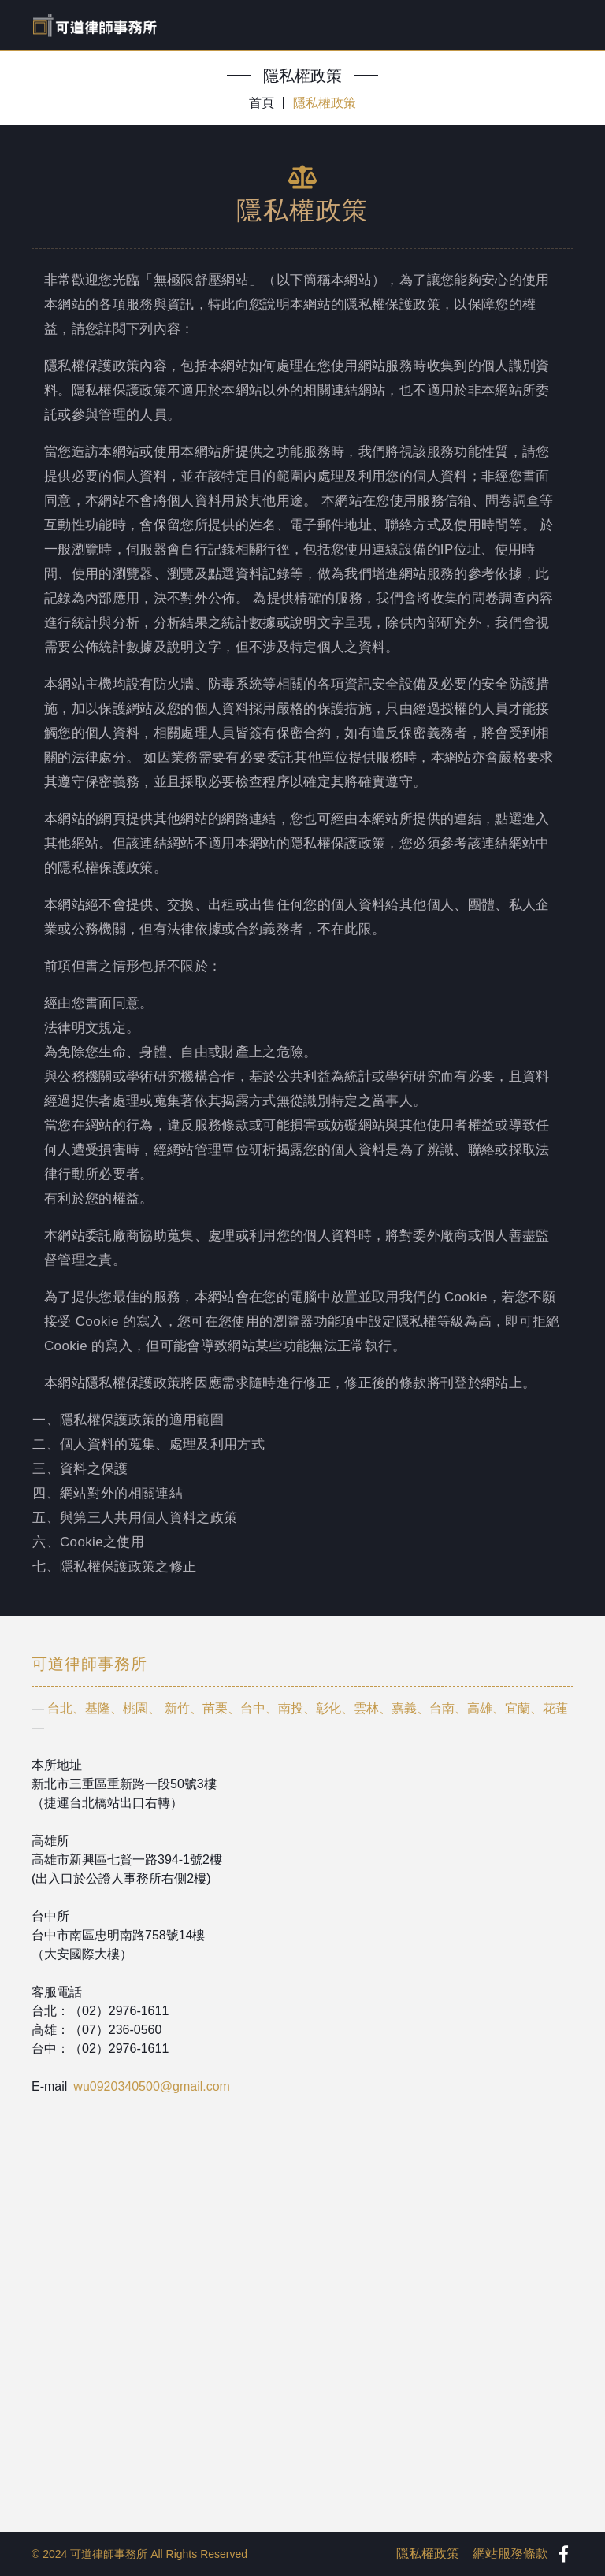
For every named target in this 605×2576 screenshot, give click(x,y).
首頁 (261, 102)
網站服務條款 (510, 2553)
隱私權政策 (324, 102)
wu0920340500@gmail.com (151, 2086)
